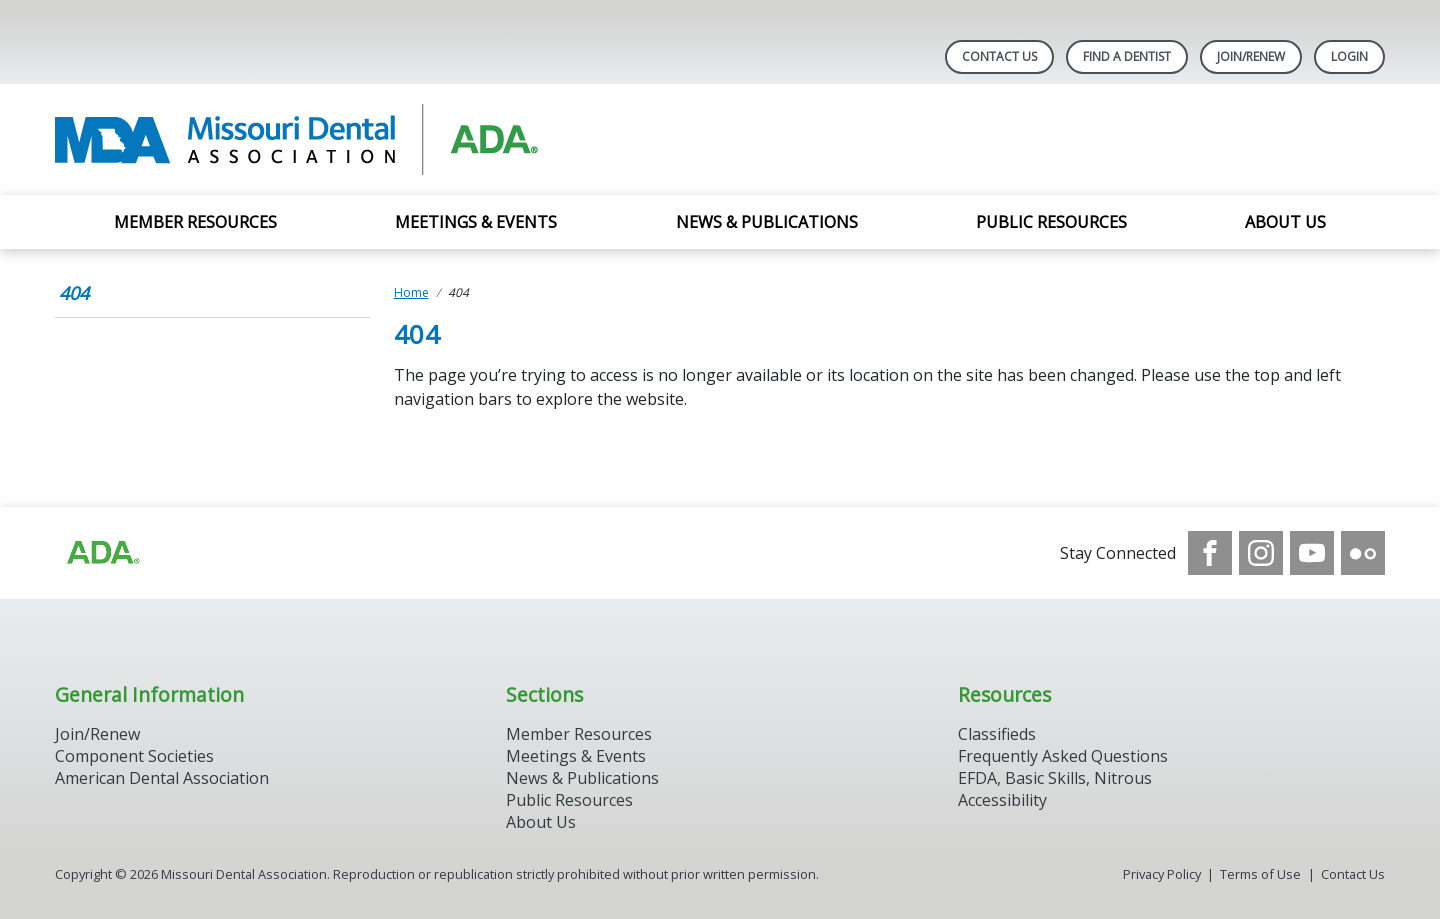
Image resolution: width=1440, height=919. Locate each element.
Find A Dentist (1127, 56)
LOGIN (1349, 56)
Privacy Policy (1162, 874)
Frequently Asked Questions (1063, 756)
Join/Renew (1251, 56)
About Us (1285, 222)
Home (411, 292)
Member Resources (195, 222)
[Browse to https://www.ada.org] (102, 553)
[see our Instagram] (1261, 553)
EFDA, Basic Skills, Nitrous (1055, 778)
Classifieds (997, 734)
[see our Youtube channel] (1312, 553)
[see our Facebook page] (1210, 553)
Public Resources (1051, 222)
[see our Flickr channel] (1363, 553)
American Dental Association (162, 778)
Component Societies (134, 756)
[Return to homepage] (313, 139)
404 (74, 293)
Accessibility (1002, 800)
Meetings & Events (476, 222)
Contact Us (999, 56)
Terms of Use (1260, 874)
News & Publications (767, 222)
